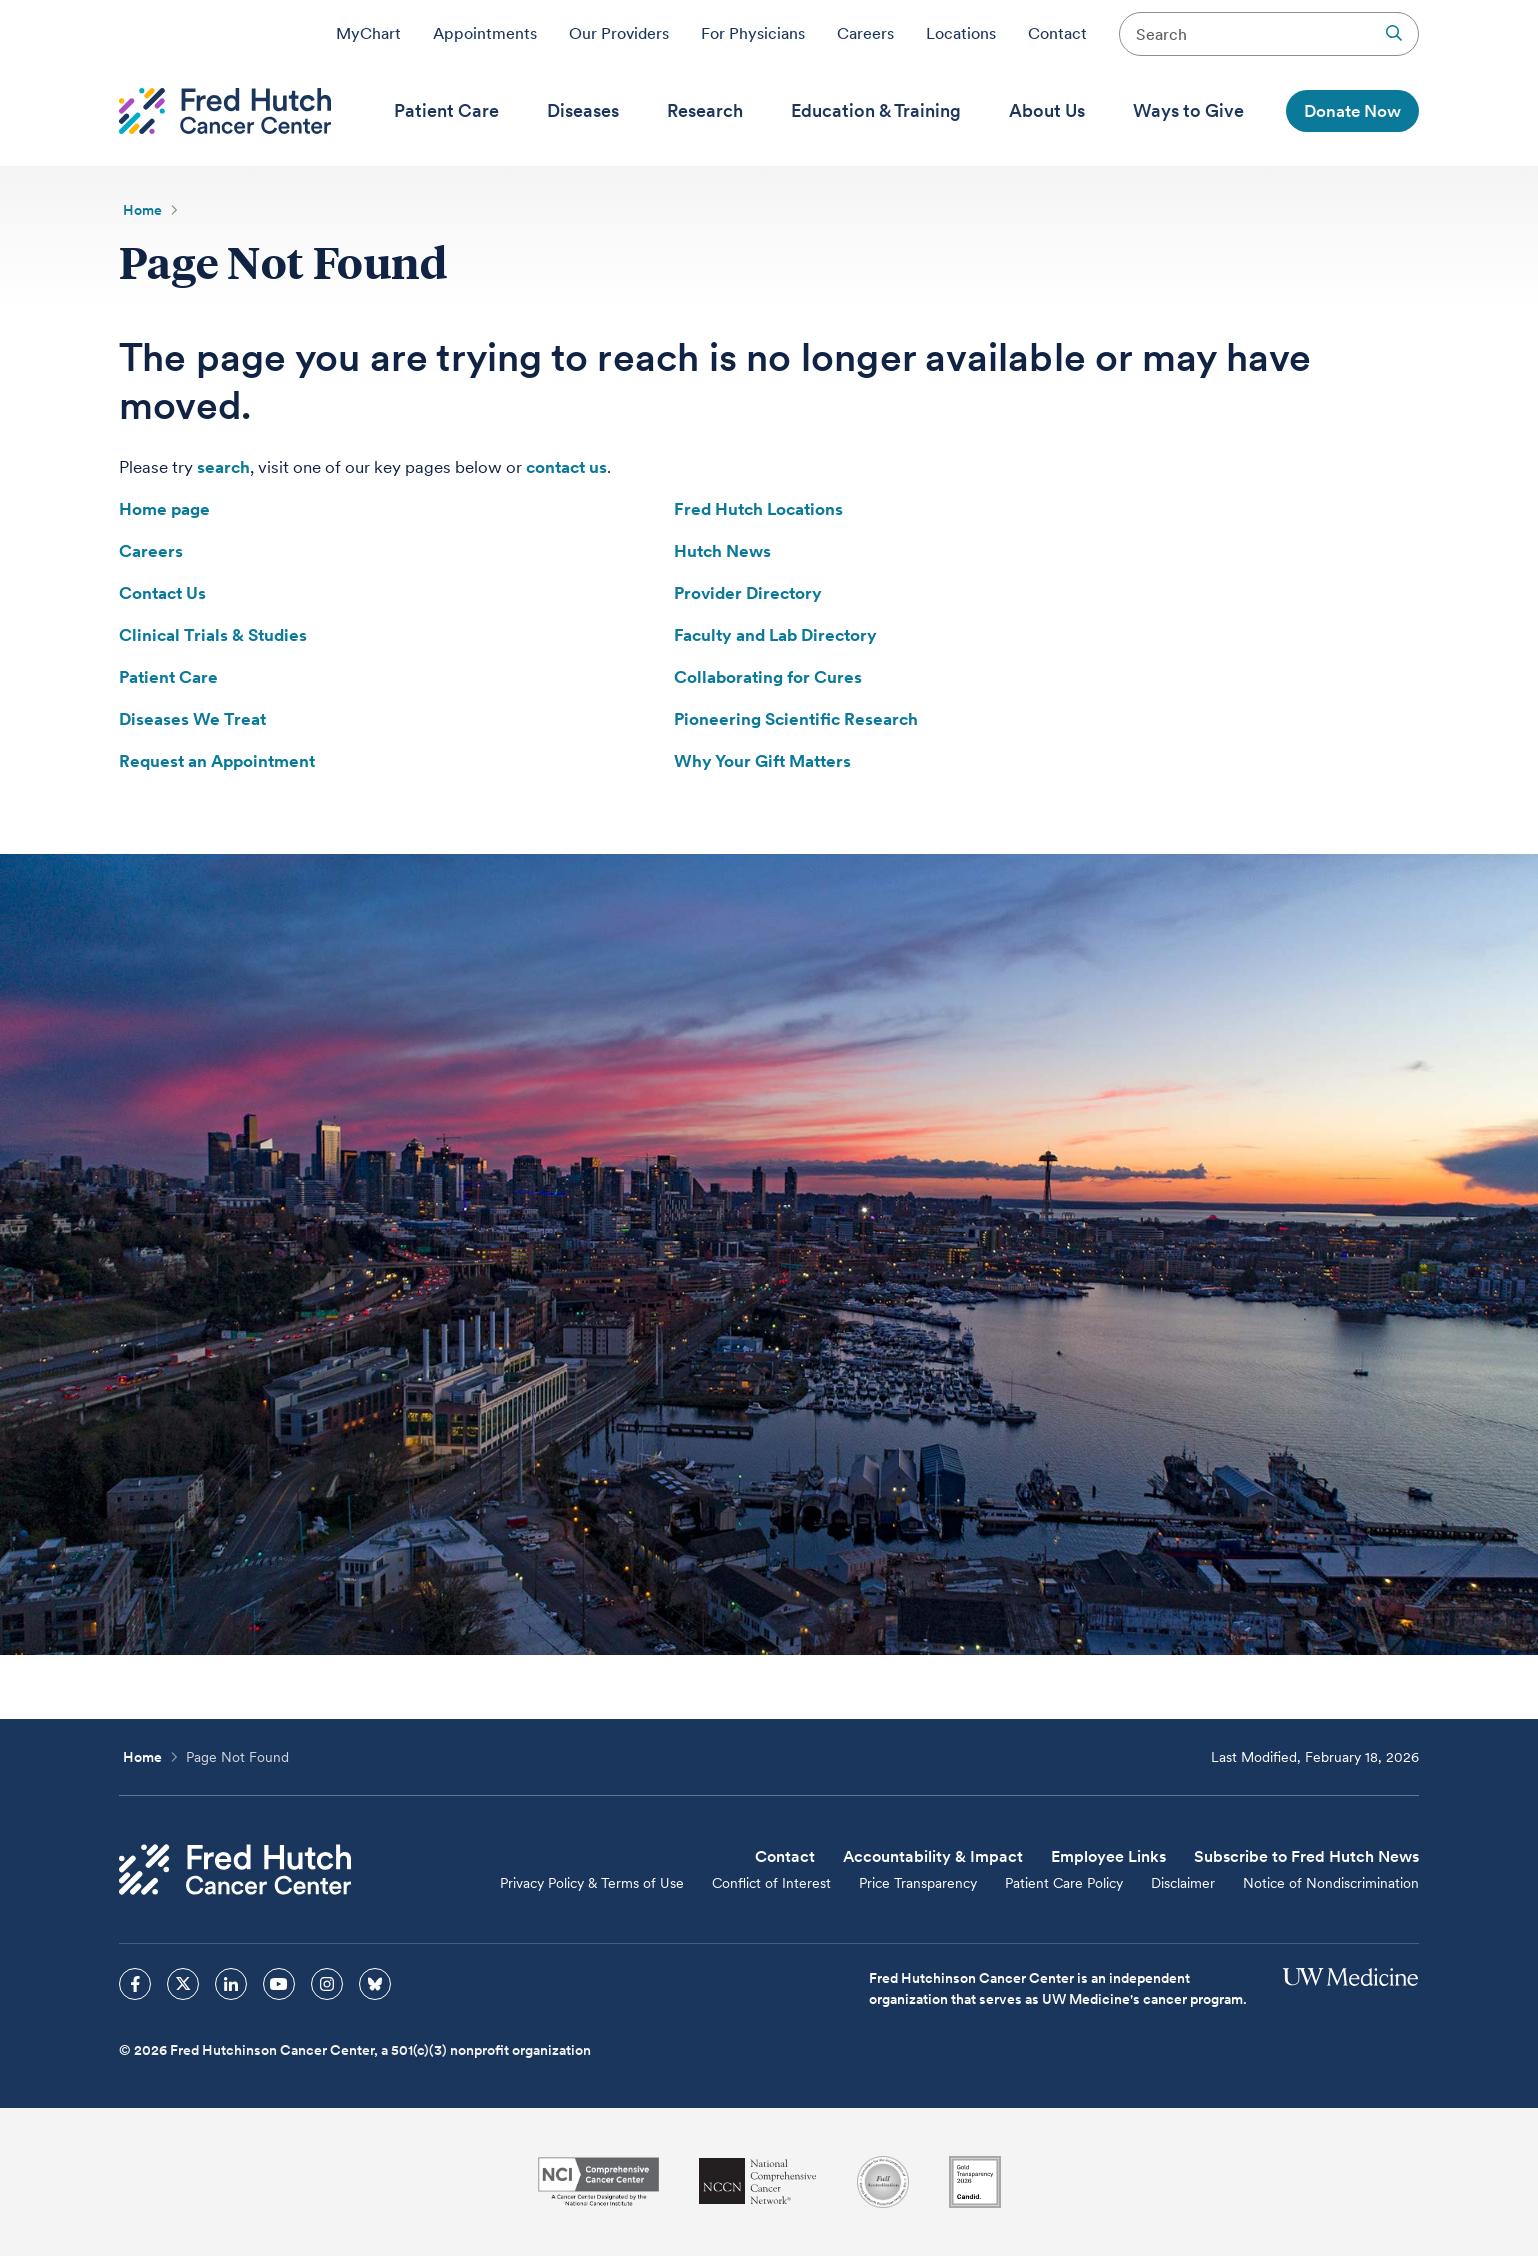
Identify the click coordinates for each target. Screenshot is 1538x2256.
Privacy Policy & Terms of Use (592, 1883)
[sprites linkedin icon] (231, 1984)
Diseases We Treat (192, 719)
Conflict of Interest (771, 1883)
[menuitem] (446, 111)
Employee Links (1108, 1856)
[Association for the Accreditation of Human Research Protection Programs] (883, 2182)
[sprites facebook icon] (135, 1984)
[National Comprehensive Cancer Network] (758, 2181)
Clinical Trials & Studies (213, 635)
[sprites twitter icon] (183, 1984)
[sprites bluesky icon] (375, 1984)
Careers (865, 33)
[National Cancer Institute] (598, 2181)
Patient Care (168, 677)
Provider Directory (748, 593)
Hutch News (722, 551)
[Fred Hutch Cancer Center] (235, 1869)
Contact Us (162, 593)
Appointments (485, 33)
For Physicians (753, 33)
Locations (961, 33)
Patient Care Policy (1064, 1883)
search (223, 467)
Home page (164, 509)
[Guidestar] (975, 2182)
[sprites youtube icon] (279, 1984)
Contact (1057, 33)
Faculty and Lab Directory (775, 635)
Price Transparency (918, 1883)
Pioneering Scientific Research (796, 719)
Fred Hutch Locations (758, 509)
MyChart (368, 33)
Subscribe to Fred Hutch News (1306, 1856)
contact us (566, 467)
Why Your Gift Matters (762, 761)
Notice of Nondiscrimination (1331, 1883)
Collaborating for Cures (768, 677)
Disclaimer (1183, 1883)
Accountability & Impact (933, 1856)
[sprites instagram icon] (327, 1984)
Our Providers (619, 33)
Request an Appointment (217, 761)
